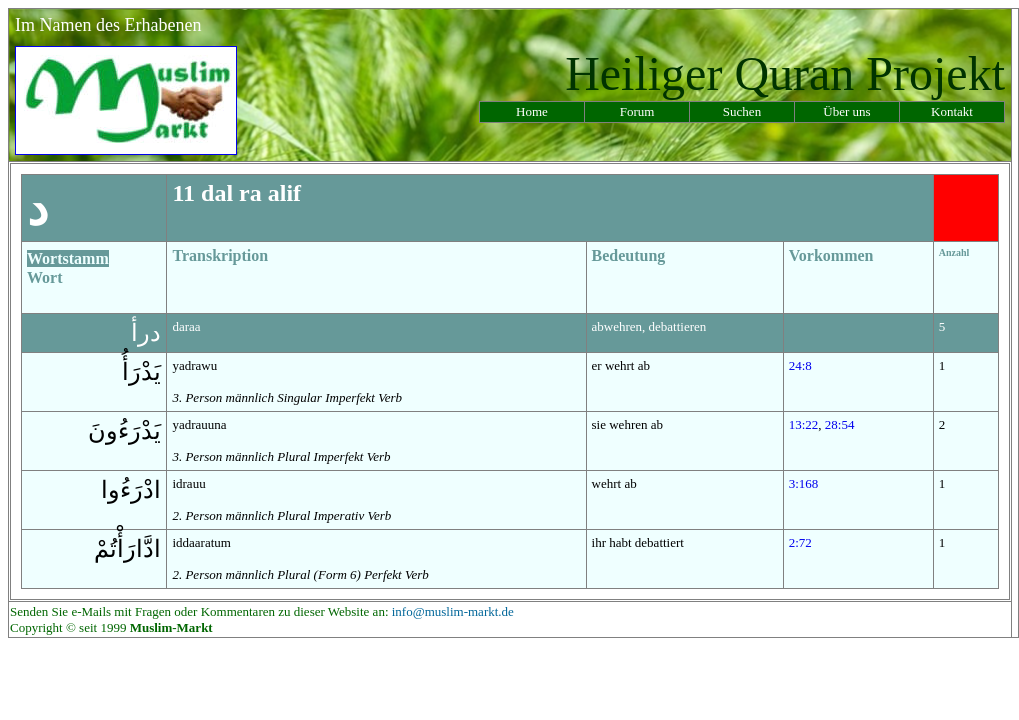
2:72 (800, 542)
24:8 (800, 365)
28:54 (840, 424)
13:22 (804, 424)
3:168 (804, 483)
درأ (146, 333)
